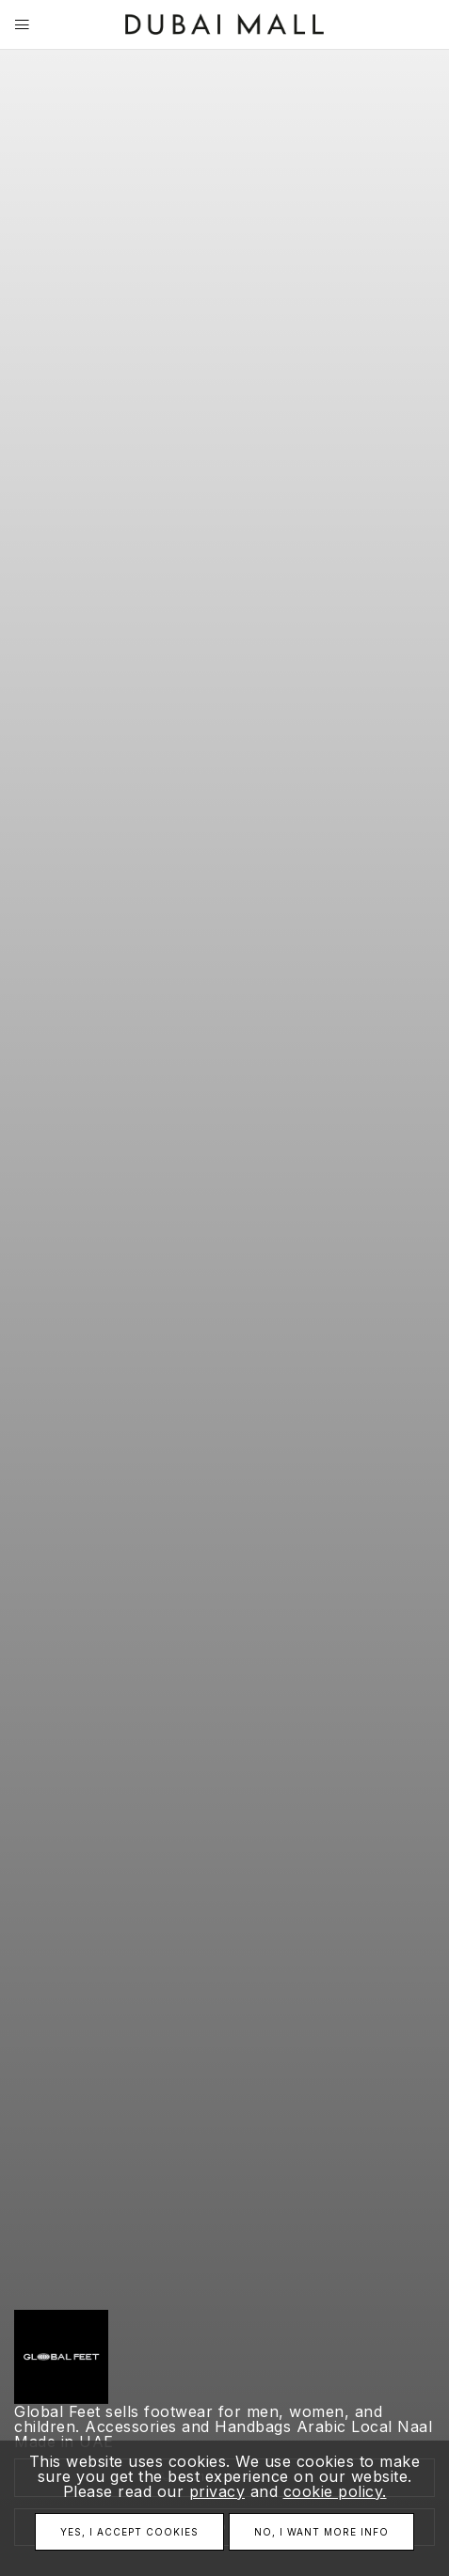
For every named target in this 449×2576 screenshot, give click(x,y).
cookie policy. (335, 2491)
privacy (217, 2491)
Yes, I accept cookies (129, 2531)
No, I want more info (321, 2531)
